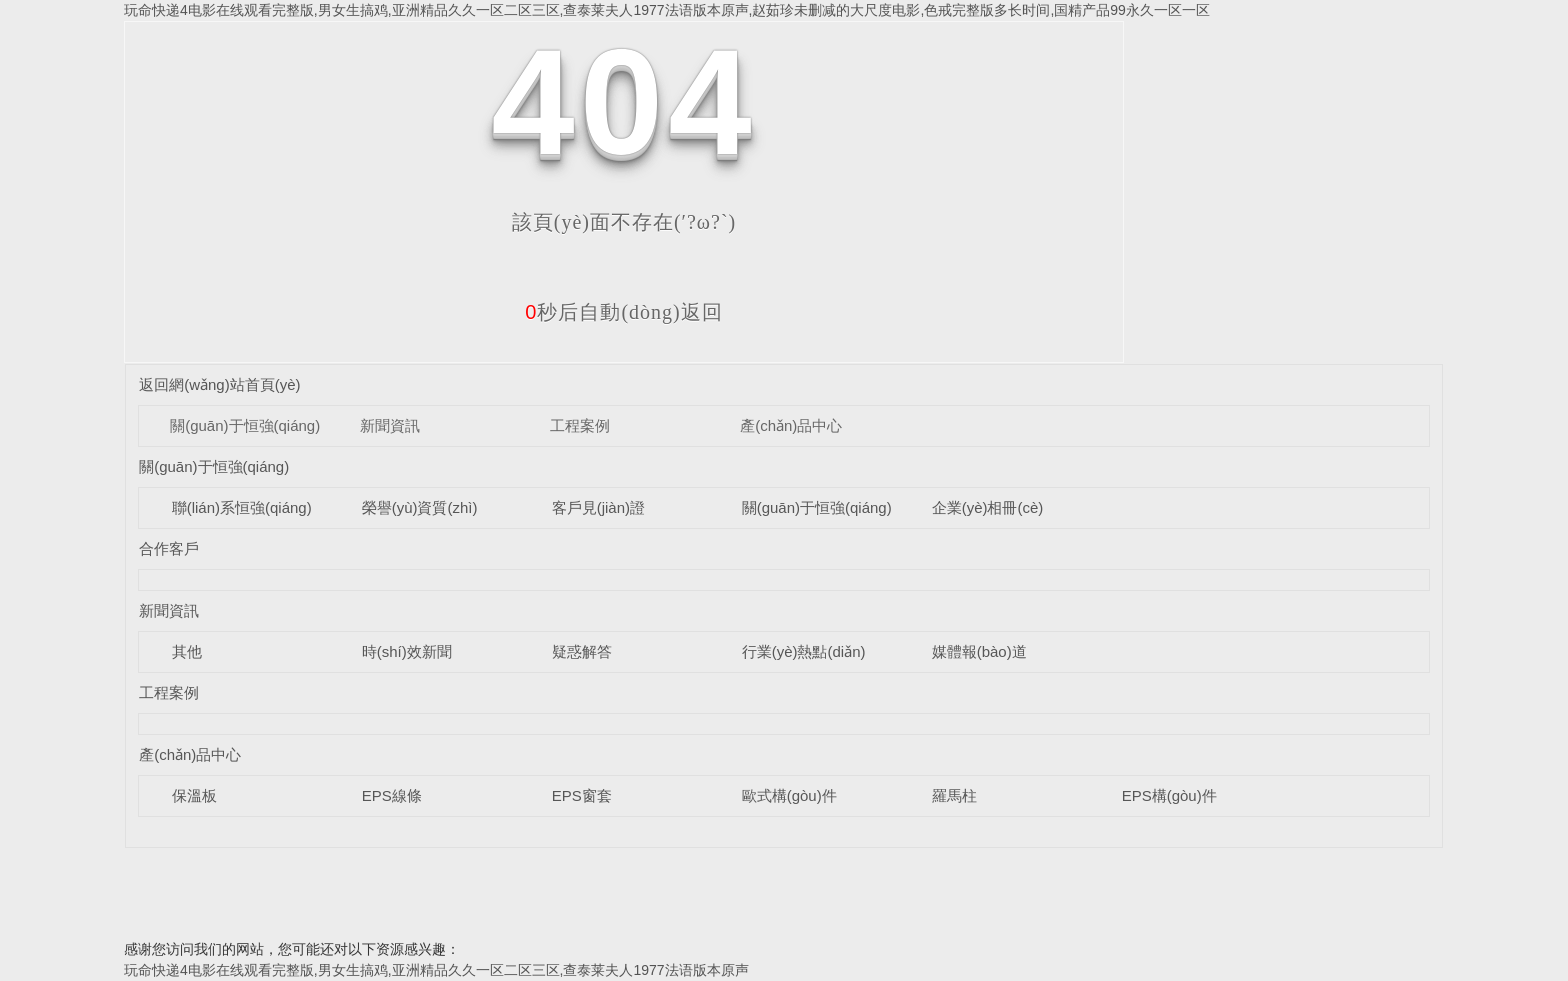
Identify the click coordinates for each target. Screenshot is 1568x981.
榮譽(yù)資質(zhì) (420, 507)
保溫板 (194, 795)
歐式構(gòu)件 (789, 795)
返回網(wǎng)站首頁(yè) (219, 384)
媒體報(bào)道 (979, 651)
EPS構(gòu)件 (1169, 795)
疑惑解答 (582, 651)
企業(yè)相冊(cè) (988, 507)
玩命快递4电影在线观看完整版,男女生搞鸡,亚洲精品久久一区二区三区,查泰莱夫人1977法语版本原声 (436, 970)
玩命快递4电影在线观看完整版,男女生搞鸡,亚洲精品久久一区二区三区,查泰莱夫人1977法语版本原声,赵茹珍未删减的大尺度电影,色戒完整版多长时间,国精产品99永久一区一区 (667, 10)
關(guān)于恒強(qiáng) (245, 425)
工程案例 (580, 425)
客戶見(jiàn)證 (598, 507)
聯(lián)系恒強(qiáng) (242, 507)
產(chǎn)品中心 (791, 425)
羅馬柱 (954, 795)
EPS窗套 (582, 795)
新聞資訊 (390, 425)
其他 (187, 651)
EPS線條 (392, 795)
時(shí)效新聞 (407, 651)
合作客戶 (169, 548)
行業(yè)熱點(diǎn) (804, 651)
